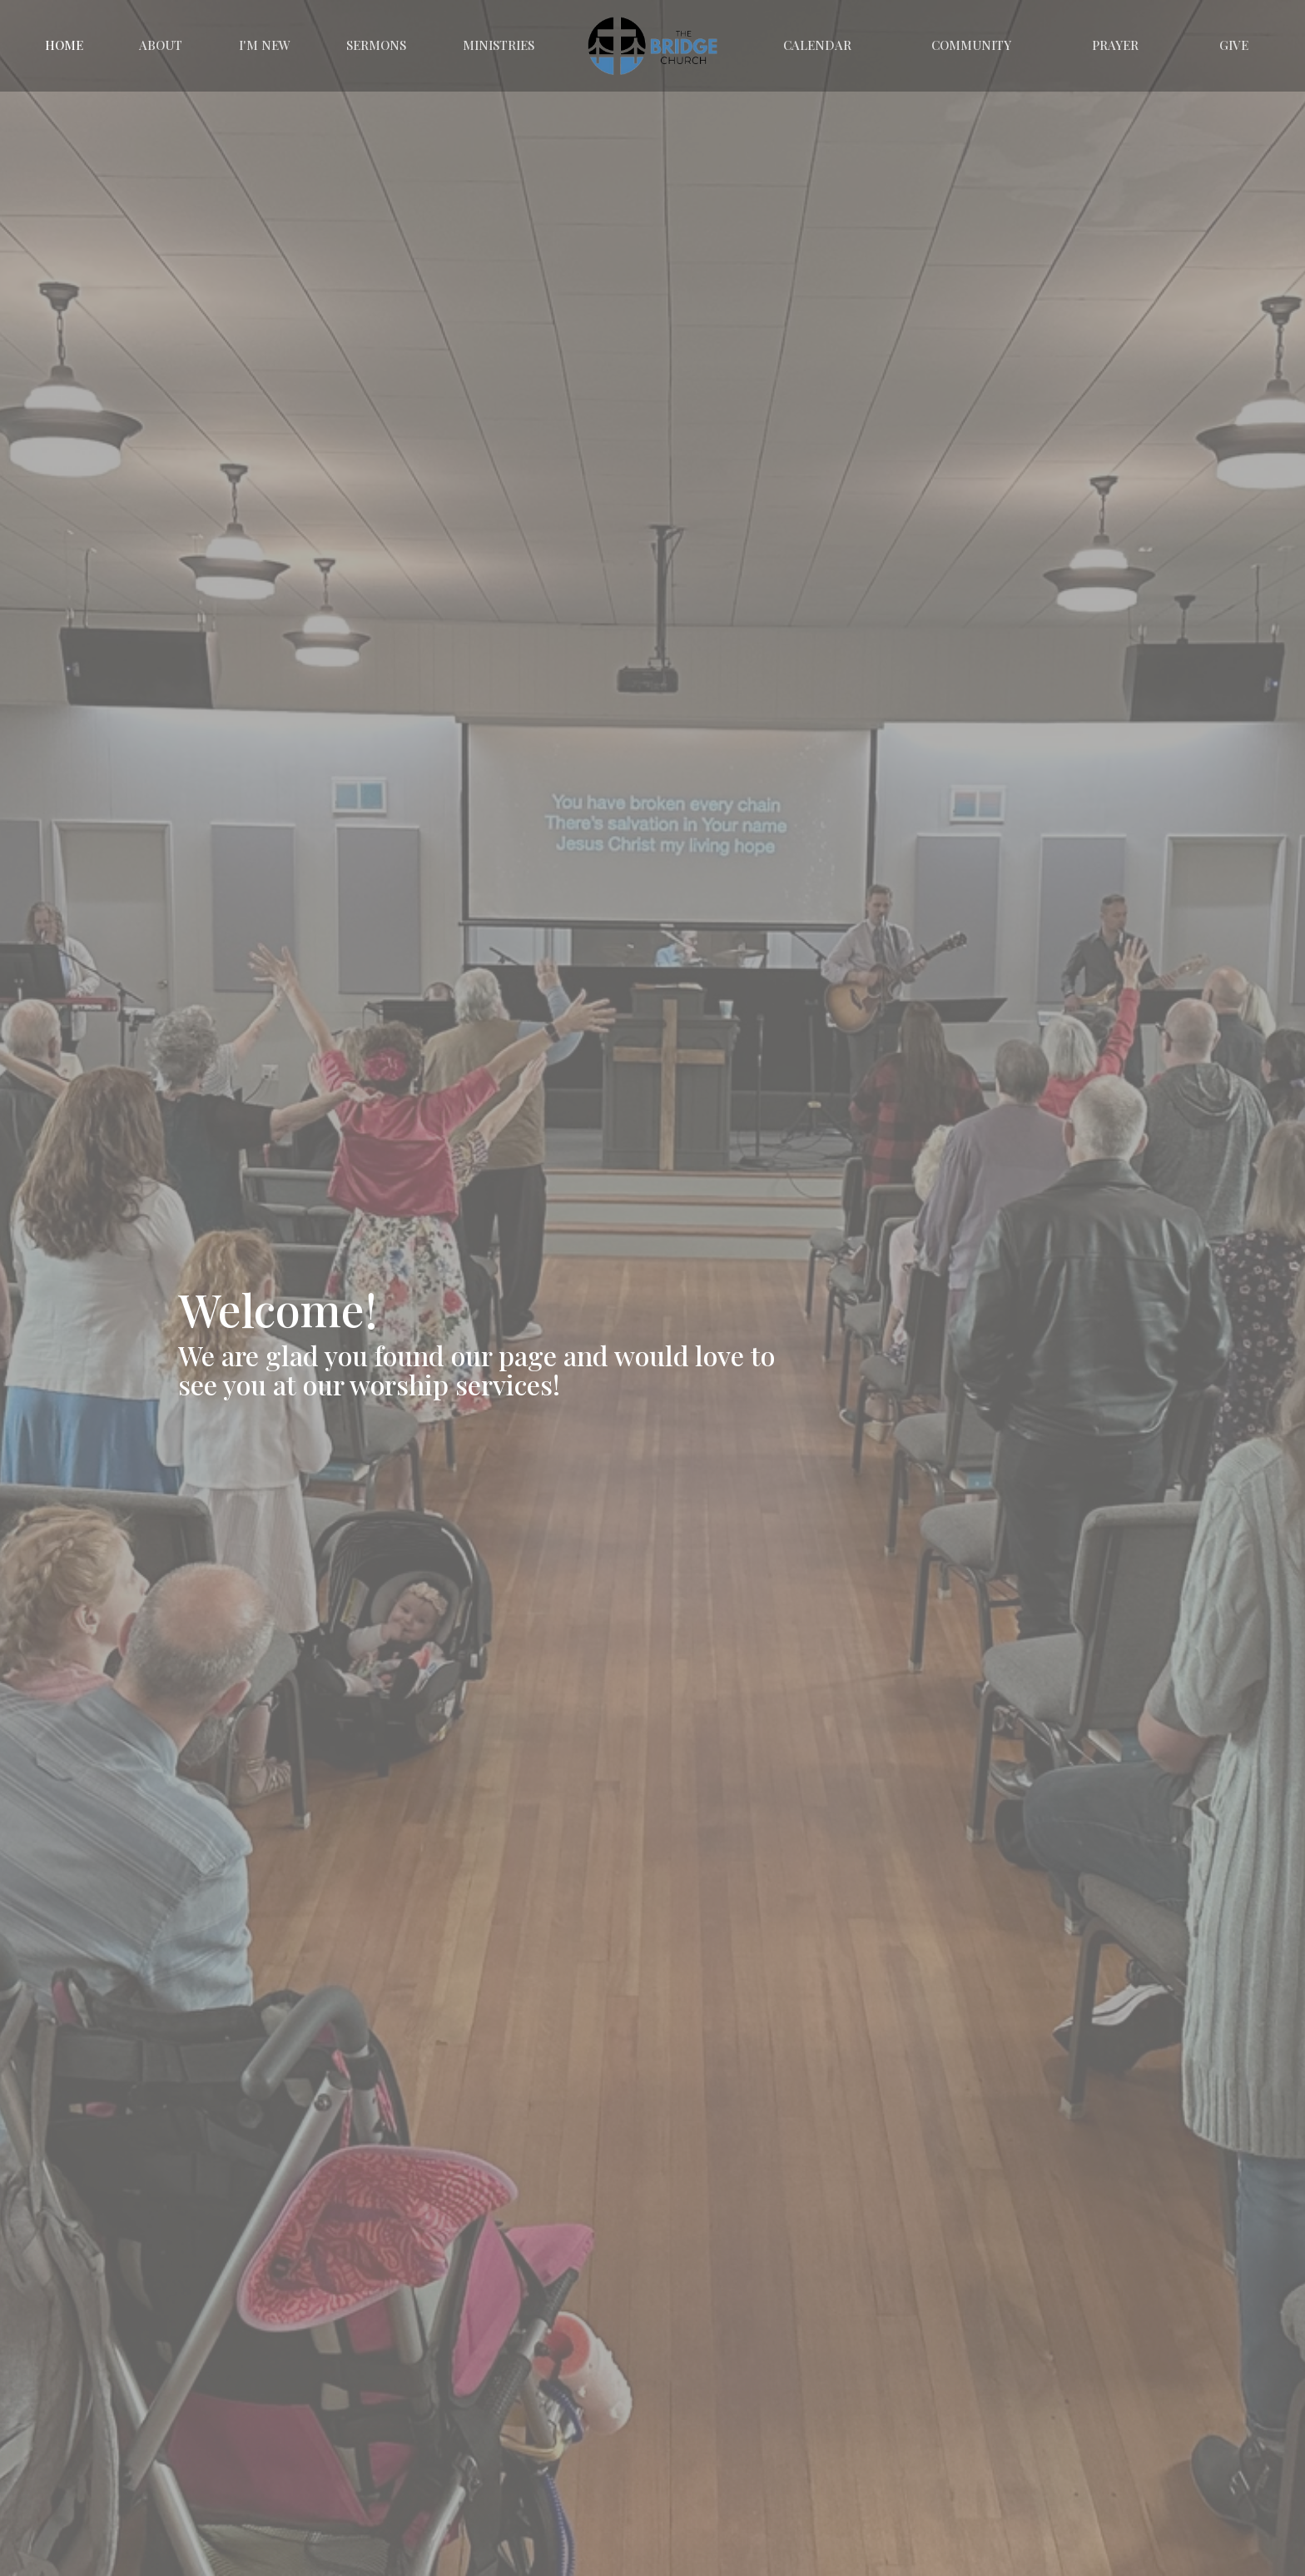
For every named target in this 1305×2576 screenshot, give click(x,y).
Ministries (498, 45)
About (160, 45)
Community (971, 45)
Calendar (817, 45)
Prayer (1115, 45)
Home (64, 45)
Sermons (376, 45)
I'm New (264, 45)
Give (1233, 45)
